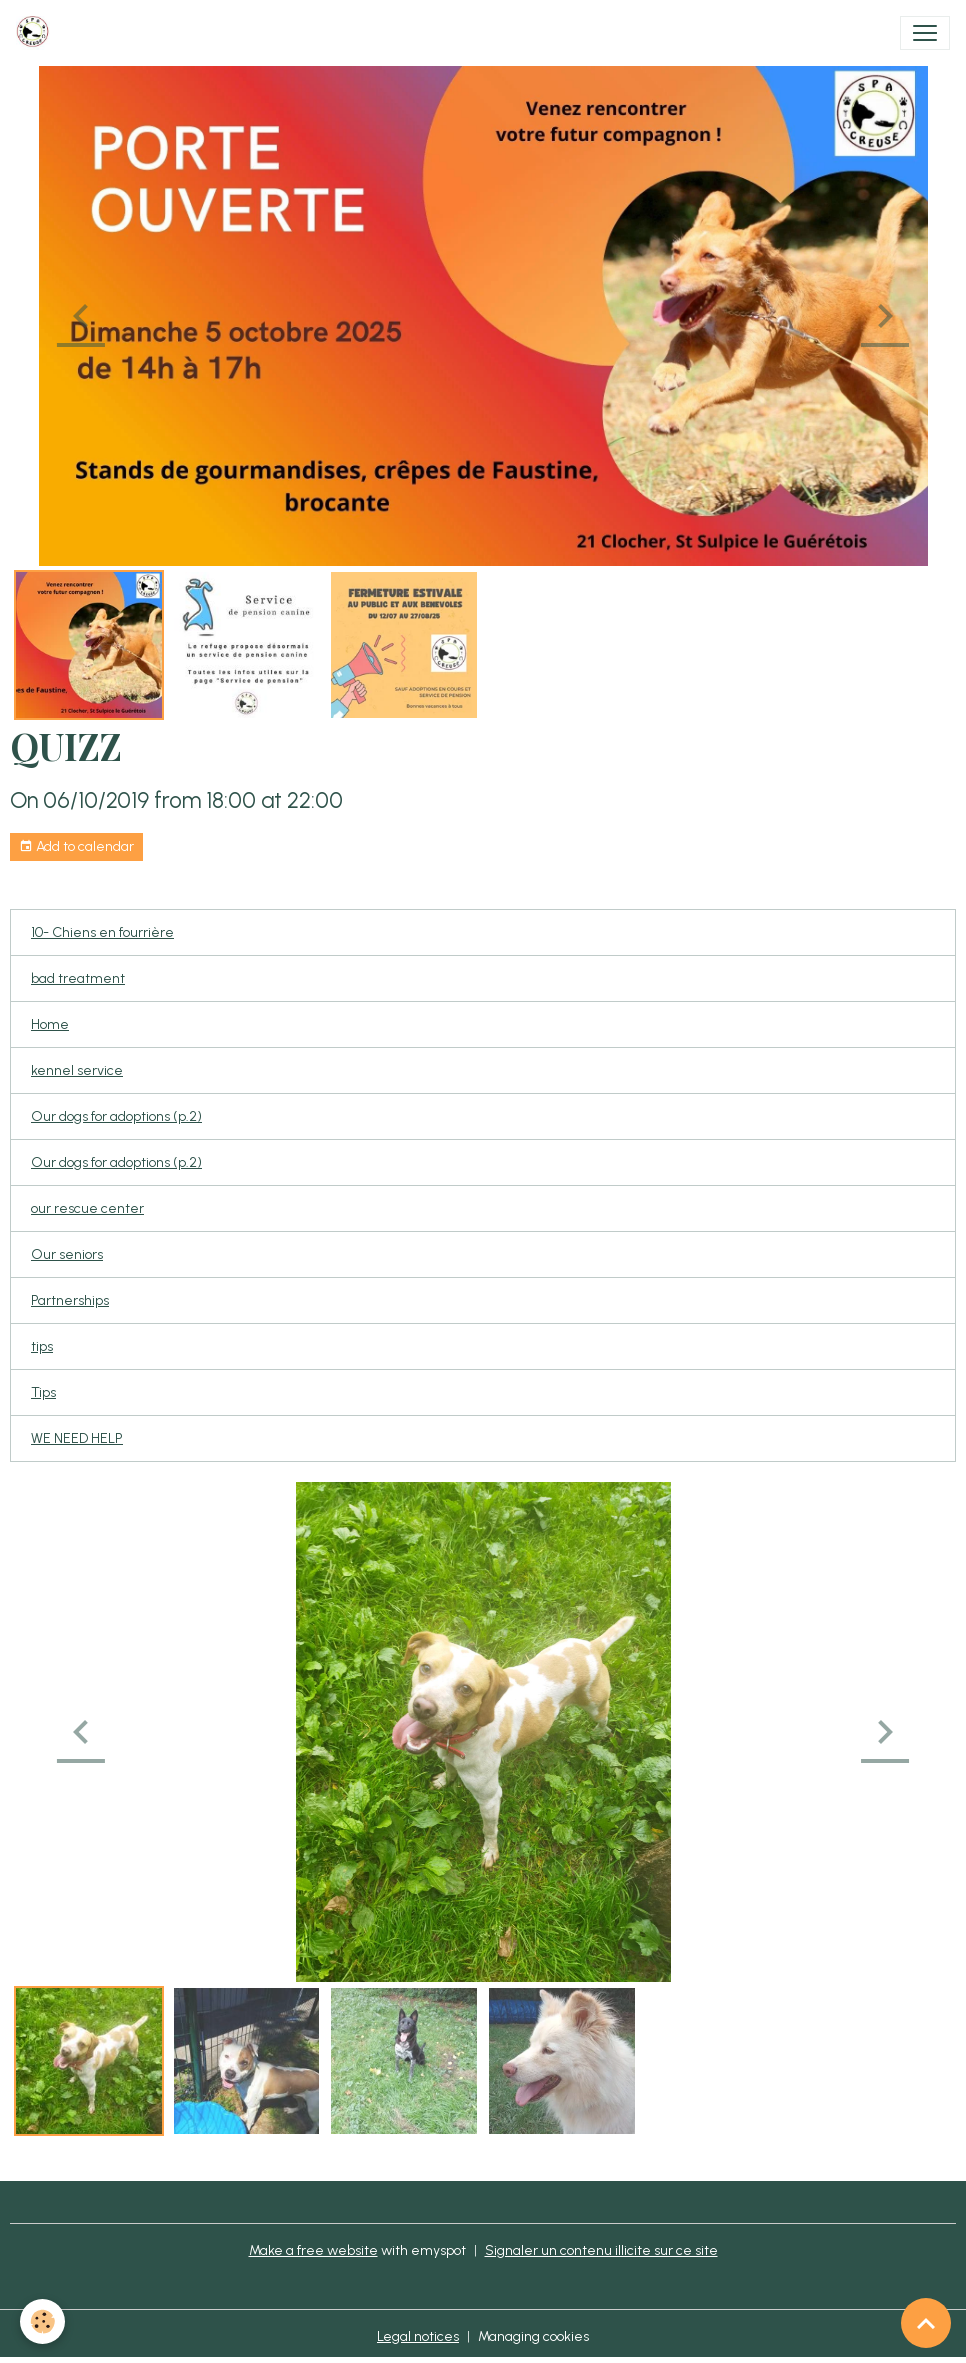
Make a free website (313, 2250)
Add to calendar (76, 847)
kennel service (77, 1070)
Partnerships (70, 1300)
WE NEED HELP (77, 1438)
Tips (43, 1392)
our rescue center (87, 1208)
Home (50, 1024)
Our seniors (67, 1254)
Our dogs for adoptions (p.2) (116, 1116)
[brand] (37, 33)
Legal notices (418, 2336)
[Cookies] (42, 2321)
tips (42, 1346)
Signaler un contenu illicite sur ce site (601, 2250)
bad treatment (78, 978)
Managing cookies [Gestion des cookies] (533, 2336)
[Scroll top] (926, 2323)
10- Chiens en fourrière (102, 932)
